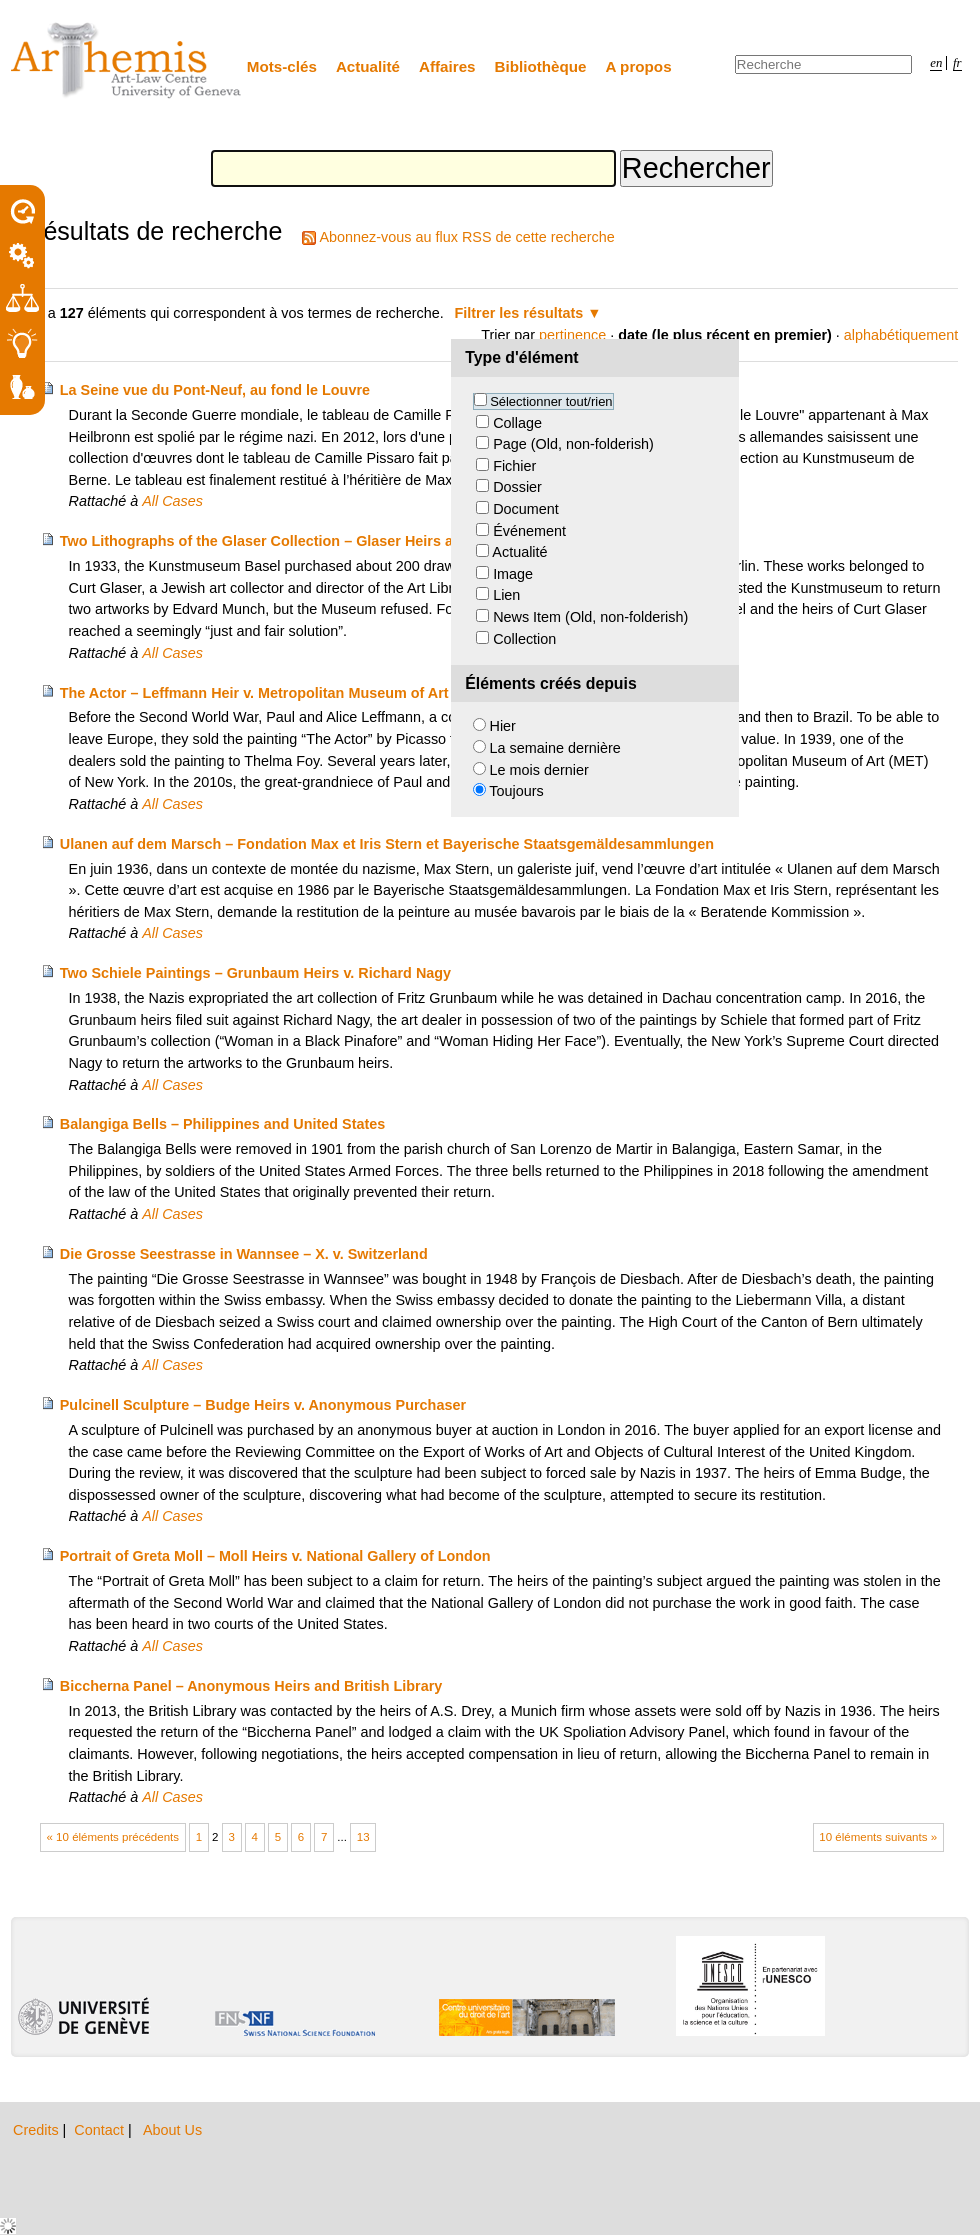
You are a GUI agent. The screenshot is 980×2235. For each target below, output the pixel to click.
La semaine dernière (555, 748)
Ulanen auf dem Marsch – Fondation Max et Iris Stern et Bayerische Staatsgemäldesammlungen (387, 844)
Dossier (517, 487)
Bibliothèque (541, 66)
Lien (506, 595)
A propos (639, 66)
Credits (38, 2130)
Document (526, 509)
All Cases (172, 501)
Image (513, 574)
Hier (503, 726)
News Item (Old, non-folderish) (590, 617)
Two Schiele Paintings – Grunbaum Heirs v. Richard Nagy (255, 973)
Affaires (447, 66)
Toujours (516, 791)
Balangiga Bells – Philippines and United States (222, 1124)
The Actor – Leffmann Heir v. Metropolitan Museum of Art (254, 693)
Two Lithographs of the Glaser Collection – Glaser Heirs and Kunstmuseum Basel (338, 541)
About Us (172, 2130)
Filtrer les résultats (519, 313)
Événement (529, 531)
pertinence (572, 335)
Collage (517, 423)
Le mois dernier (539, 770)
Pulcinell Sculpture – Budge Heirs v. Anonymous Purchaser (263, 1405)
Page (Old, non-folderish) (573, 444)
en (936, 63)
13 (363, 1837)
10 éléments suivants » (878, 1837)
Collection (524, 639)
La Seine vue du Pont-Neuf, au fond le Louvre (215, 390)
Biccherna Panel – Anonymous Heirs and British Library (251, 1686)
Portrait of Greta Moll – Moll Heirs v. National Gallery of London (275, 1556)
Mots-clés (282, 66)
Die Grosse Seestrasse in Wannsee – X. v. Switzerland (244, 1254)
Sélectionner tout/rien (551, 401)
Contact (101, 2130)
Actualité (368, 66)
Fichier (514, 466)
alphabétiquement (901, 335)
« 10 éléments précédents (113, 1837)
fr (957, 63)
